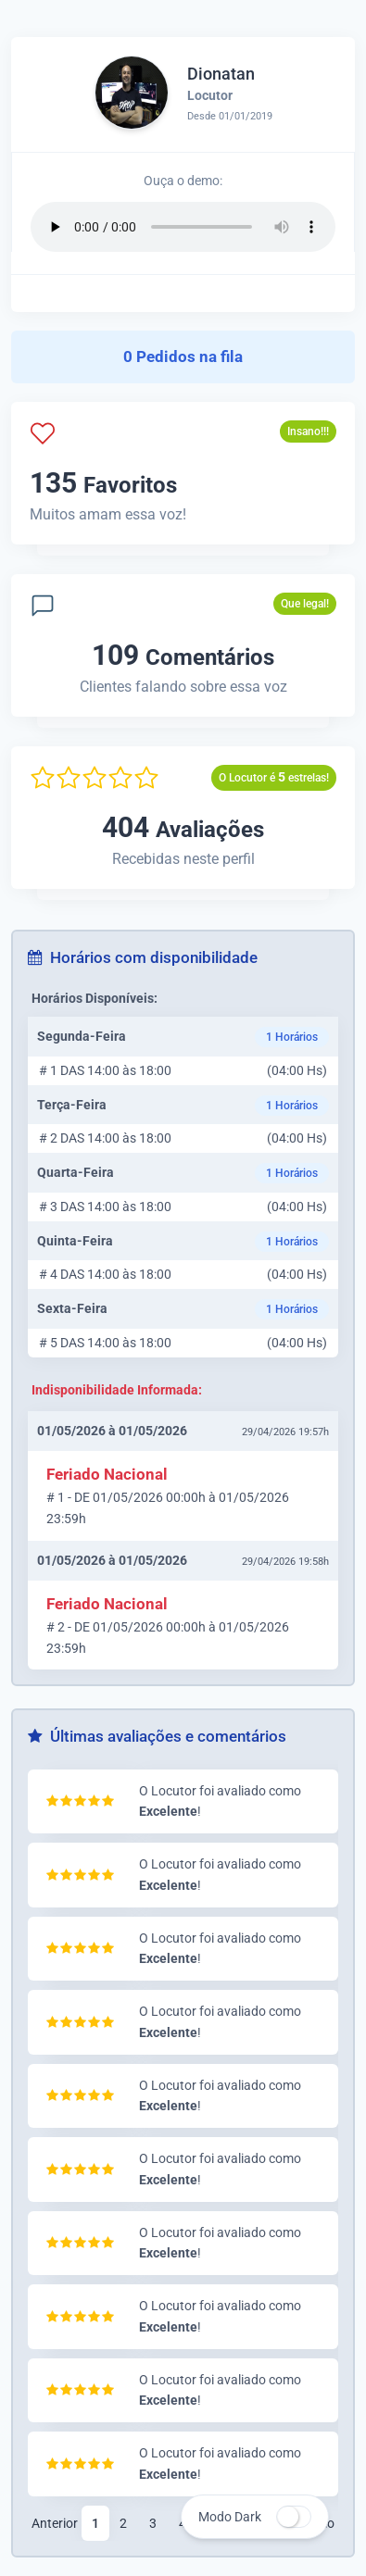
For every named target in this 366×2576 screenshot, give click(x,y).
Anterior (55, 2523)
